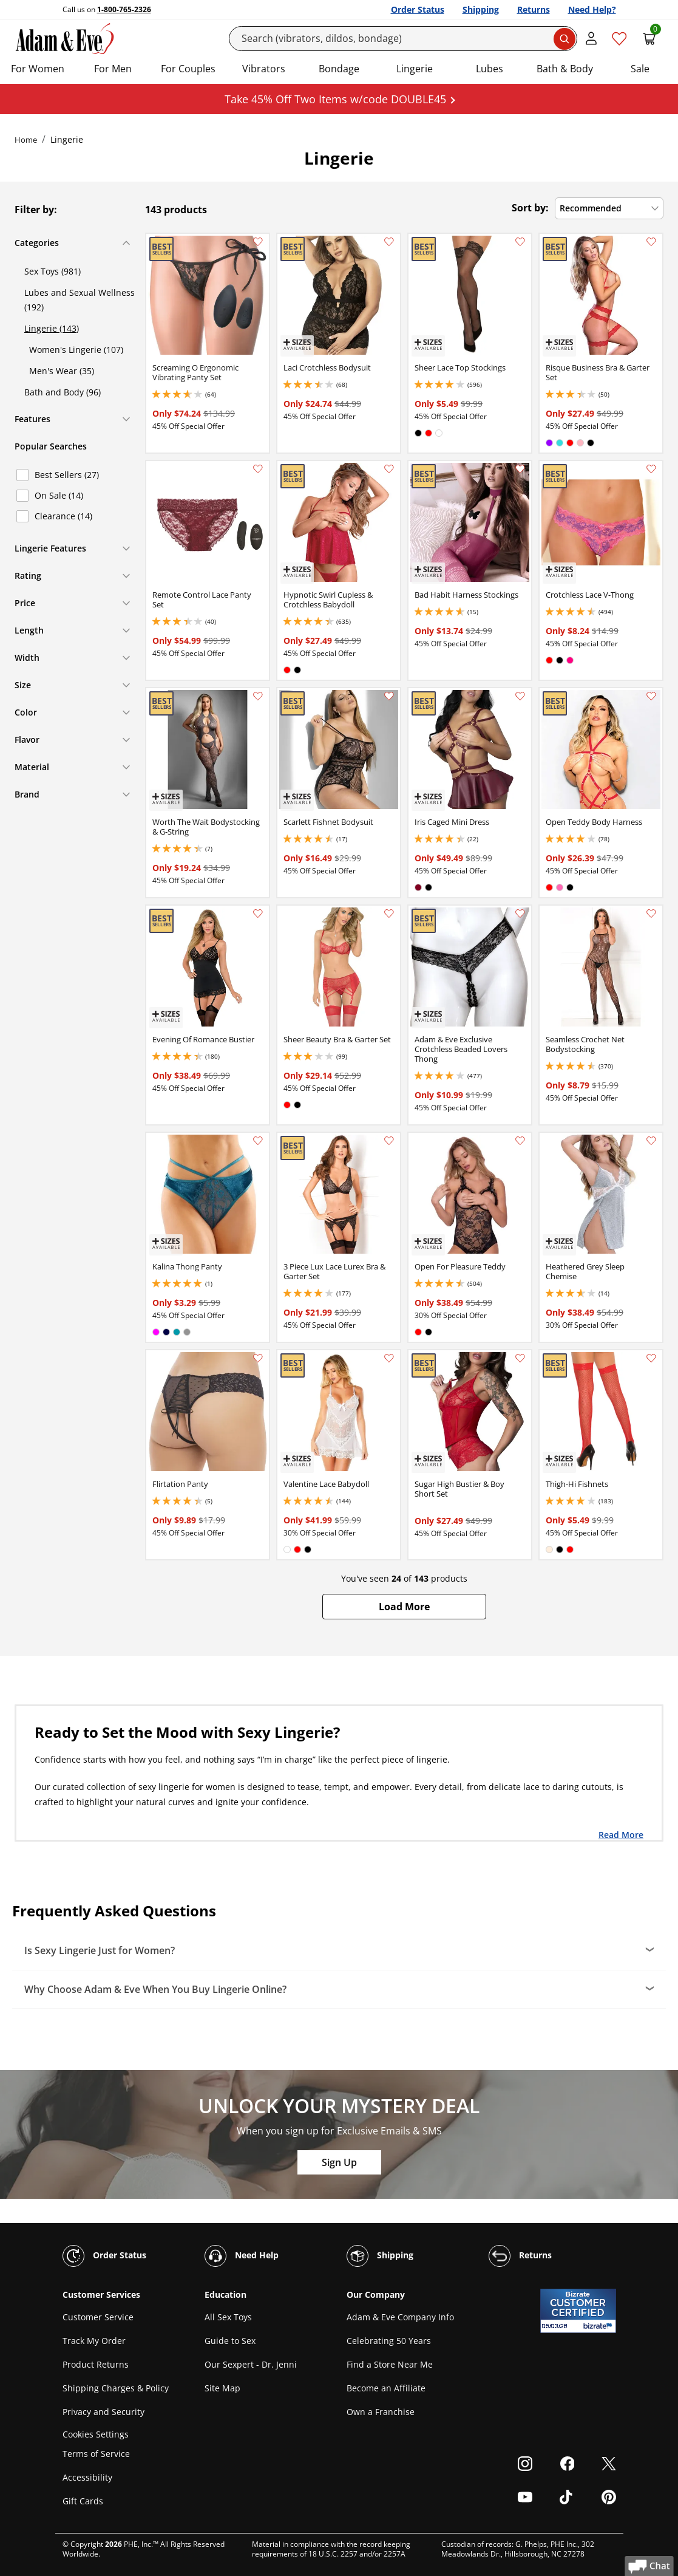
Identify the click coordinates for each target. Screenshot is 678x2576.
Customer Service (98, 2317)
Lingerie (414, 68)
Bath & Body (565, 68)
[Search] (403, 38)
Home (26, 139)
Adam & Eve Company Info (400, 2317)
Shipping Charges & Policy (116, 2388)
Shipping (481, 9)
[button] (404, 1606)
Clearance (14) (63, 516)
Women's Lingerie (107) (76, 349)
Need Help (242, 2256)
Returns (533, 9)
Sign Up (339, 2162)
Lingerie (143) (51, 328)
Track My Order (94, 2340)
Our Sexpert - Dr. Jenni (251, 2364)
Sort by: (530, 207)
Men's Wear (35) (61, 371)
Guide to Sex (230, 2340)
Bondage (339, 68)
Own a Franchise (381, 2411)
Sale (640, 68)
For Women (37, 68)
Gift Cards (83, 2501)
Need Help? (592, 9)
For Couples (188, 68)
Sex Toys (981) (52, 271)
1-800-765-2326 (124, 9)
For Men (113, 68)
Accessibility (87, 2477)
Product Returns (96, 2364)
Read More (620, 1834)
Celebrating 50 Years (389, 2340)
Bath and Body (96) (62, 392)
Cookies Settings (96, 2434)
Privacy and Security (103, 2411)
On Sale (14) (59, 495)
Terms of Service (96, 2453)
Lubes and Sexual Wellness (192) (79, 300)
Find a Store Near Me (390, 2364)
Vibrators (263, 68)
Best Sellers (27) (67, 474)
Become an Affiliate (386, 2388)
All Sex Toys (228, 2317)
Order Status (417, 9)
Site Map (222, 2388)
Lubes (489, 68)
